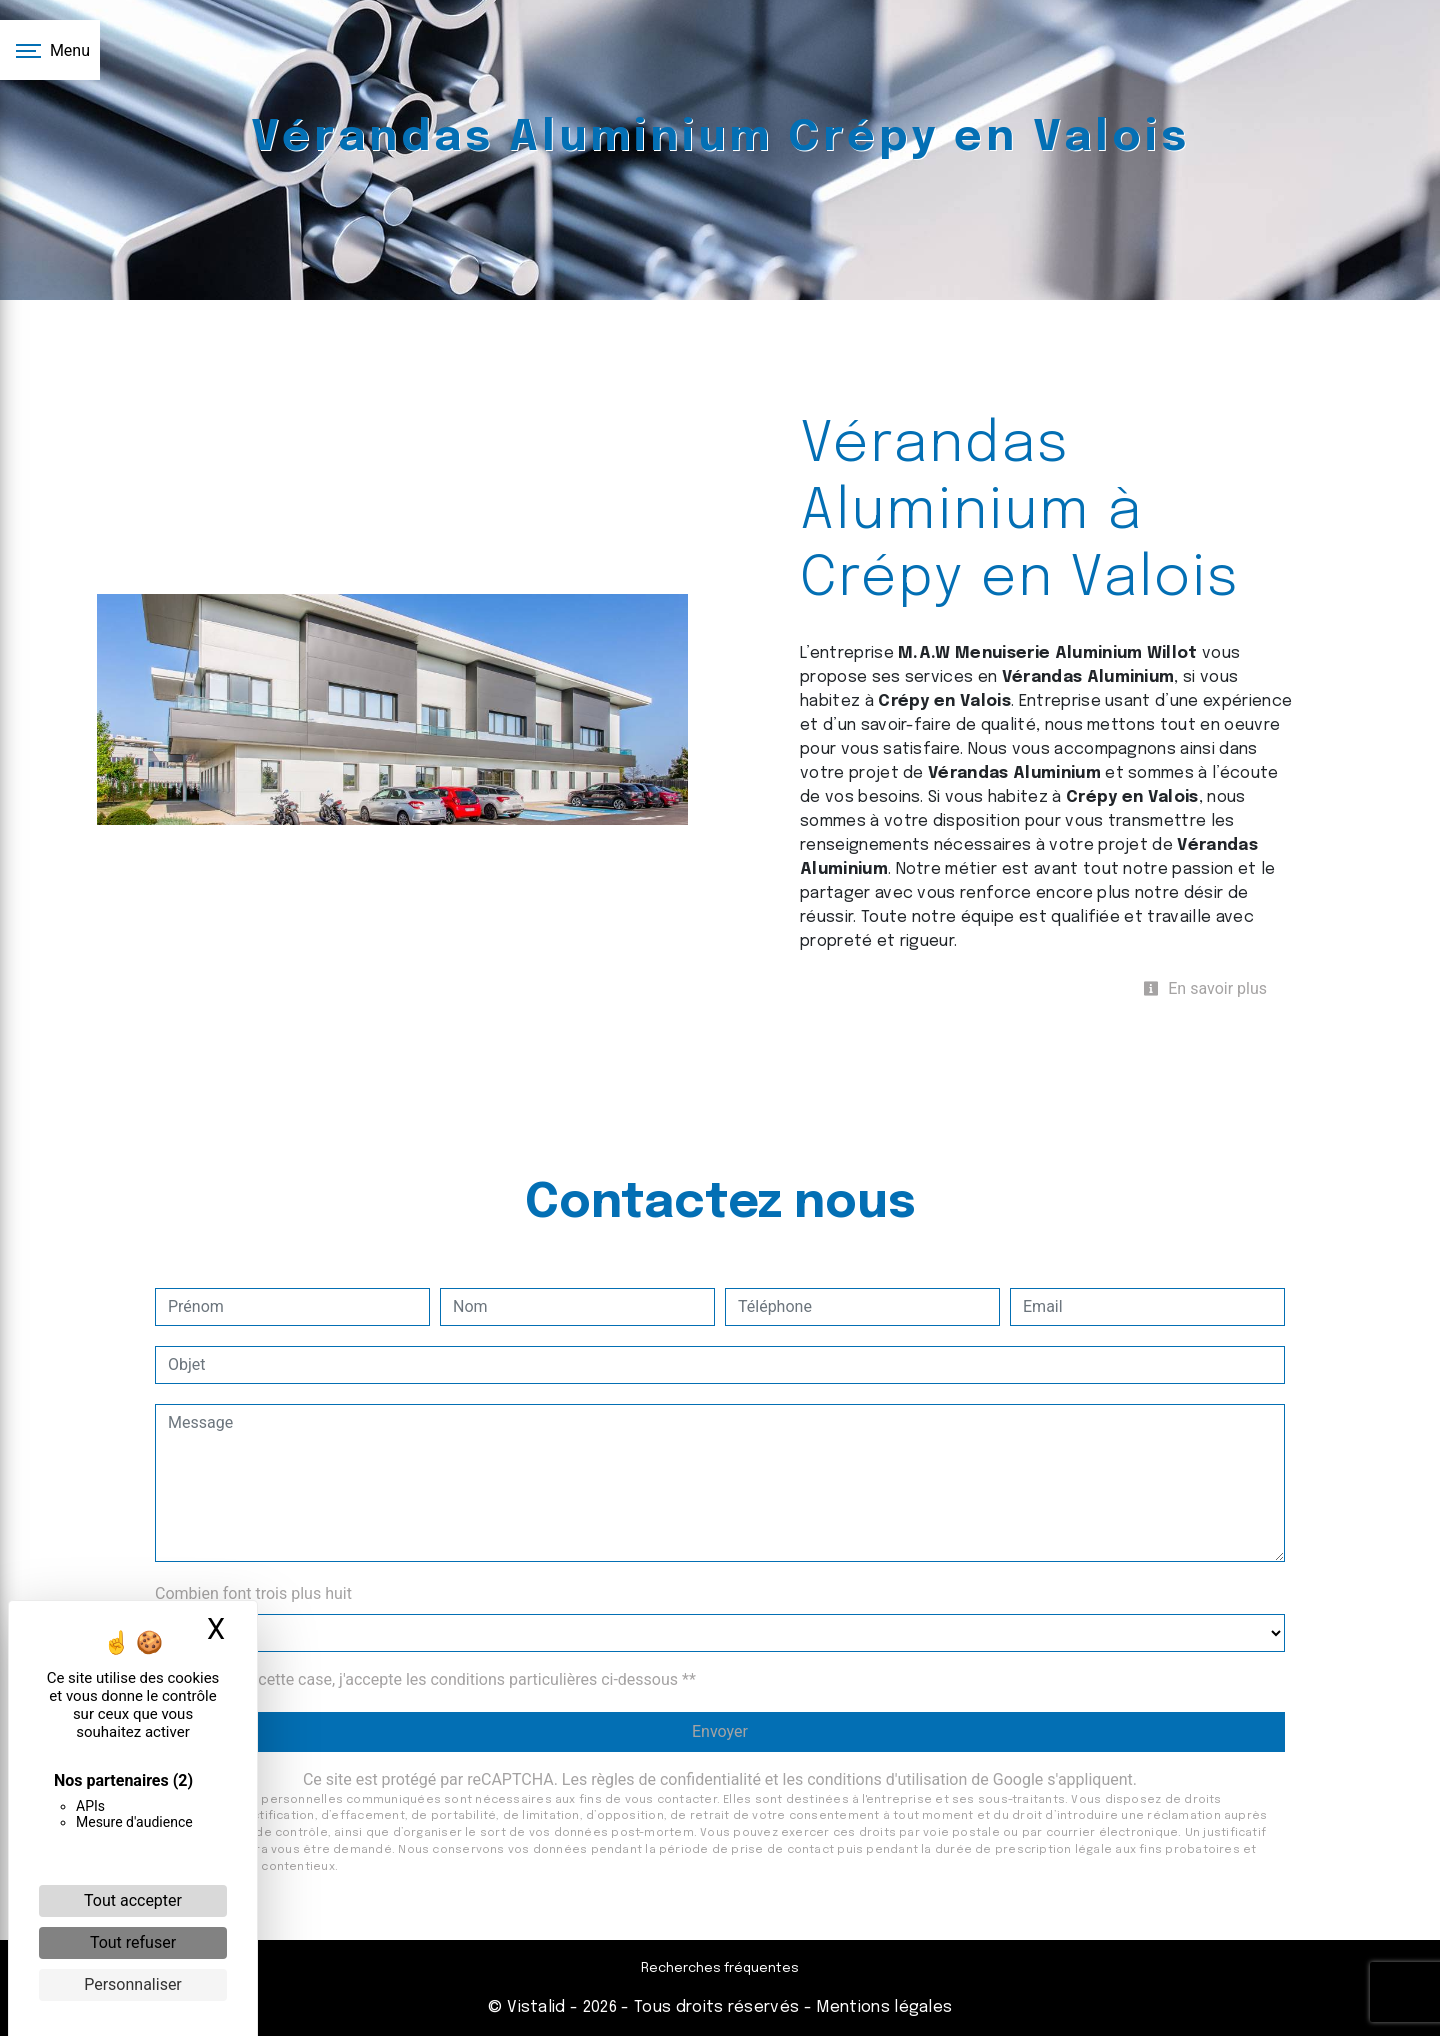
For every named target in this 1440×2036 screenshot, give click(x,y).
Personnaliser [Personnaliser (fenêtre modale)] (133, 1984)
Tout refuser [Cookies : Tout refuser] (133, 1942)
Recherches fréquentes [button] (720, 1968)
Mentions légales (882, 2007)
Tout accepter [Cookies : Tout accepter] (133, 1900)
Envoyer (720, 1731)
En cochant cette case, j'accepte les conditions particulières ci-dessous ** (435, 1679)
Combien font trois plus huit (253, 1593)
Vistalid (536, 2007)
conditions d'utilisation (887, 1779)
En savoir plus (1205, 988)
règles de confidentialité (676, 1779)
